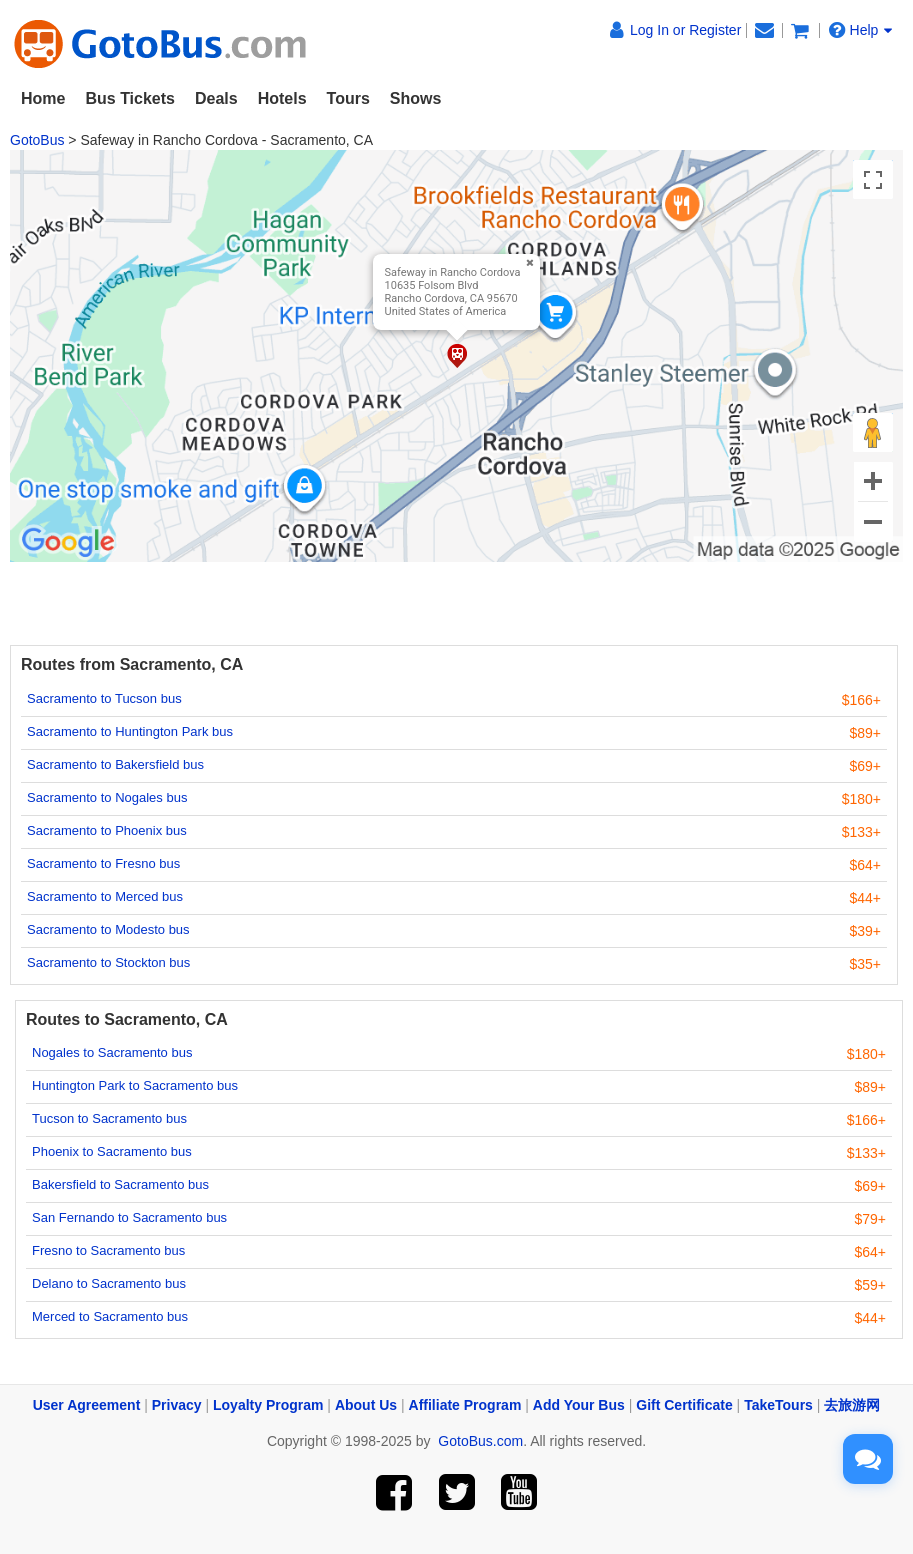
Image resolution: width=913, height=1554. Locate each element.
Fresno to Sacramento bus (108, 1250)
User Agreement (87, 1405)
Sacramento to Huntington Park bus (130, 731)
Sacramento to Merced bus (105, 896)
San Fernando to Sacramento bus (129, 1217)
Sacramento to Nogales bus (107, 797)
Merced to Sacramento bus (110, 1316)
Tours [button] (348, 98)
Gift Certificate (684, 1405)
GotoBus (37, 140)
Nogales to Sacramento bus (112, 1052)
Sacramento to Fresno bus (103, 863)
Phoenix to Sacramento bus (112, 1151)
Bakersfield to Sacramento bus (120, 1184)
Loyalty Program (268, 1405)
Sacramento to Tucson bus (104, 698)
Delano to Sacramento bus (109, 1283)
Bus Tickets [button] (130, 98)
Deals (216, 98)
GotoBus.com (480, 1441)
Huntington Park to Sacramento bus (135, 1085)
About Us (366, 1405)
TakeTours (778, 1405)
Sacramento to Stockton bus (108, 962)
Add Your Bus (579, 1405)
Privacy (177, 1405)
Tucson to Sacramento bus (109, 1118)
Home (43, 98)
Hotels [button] (282, 98)
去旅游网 (852, 1405)
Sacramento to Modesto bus (108, 929)
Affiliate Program (465, 1405)
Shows (416, 98)
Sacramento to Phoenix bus (107, 830)
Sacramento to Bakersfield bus (115, 764)
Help (861, 30)
